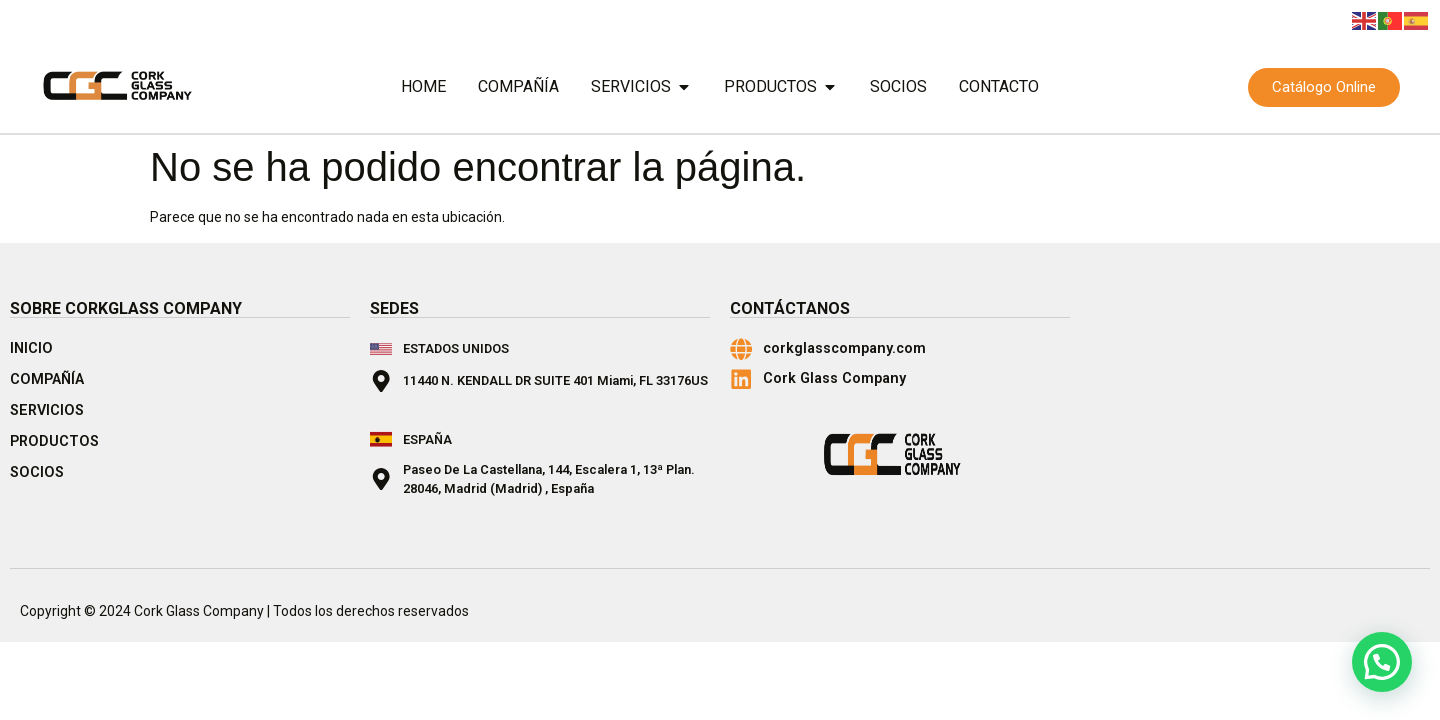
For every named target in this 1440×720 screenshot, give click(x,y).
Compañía (518, 86)
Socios (898, 86)
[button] (1382, 662)
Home (423, 86)
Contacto (999, 86)
